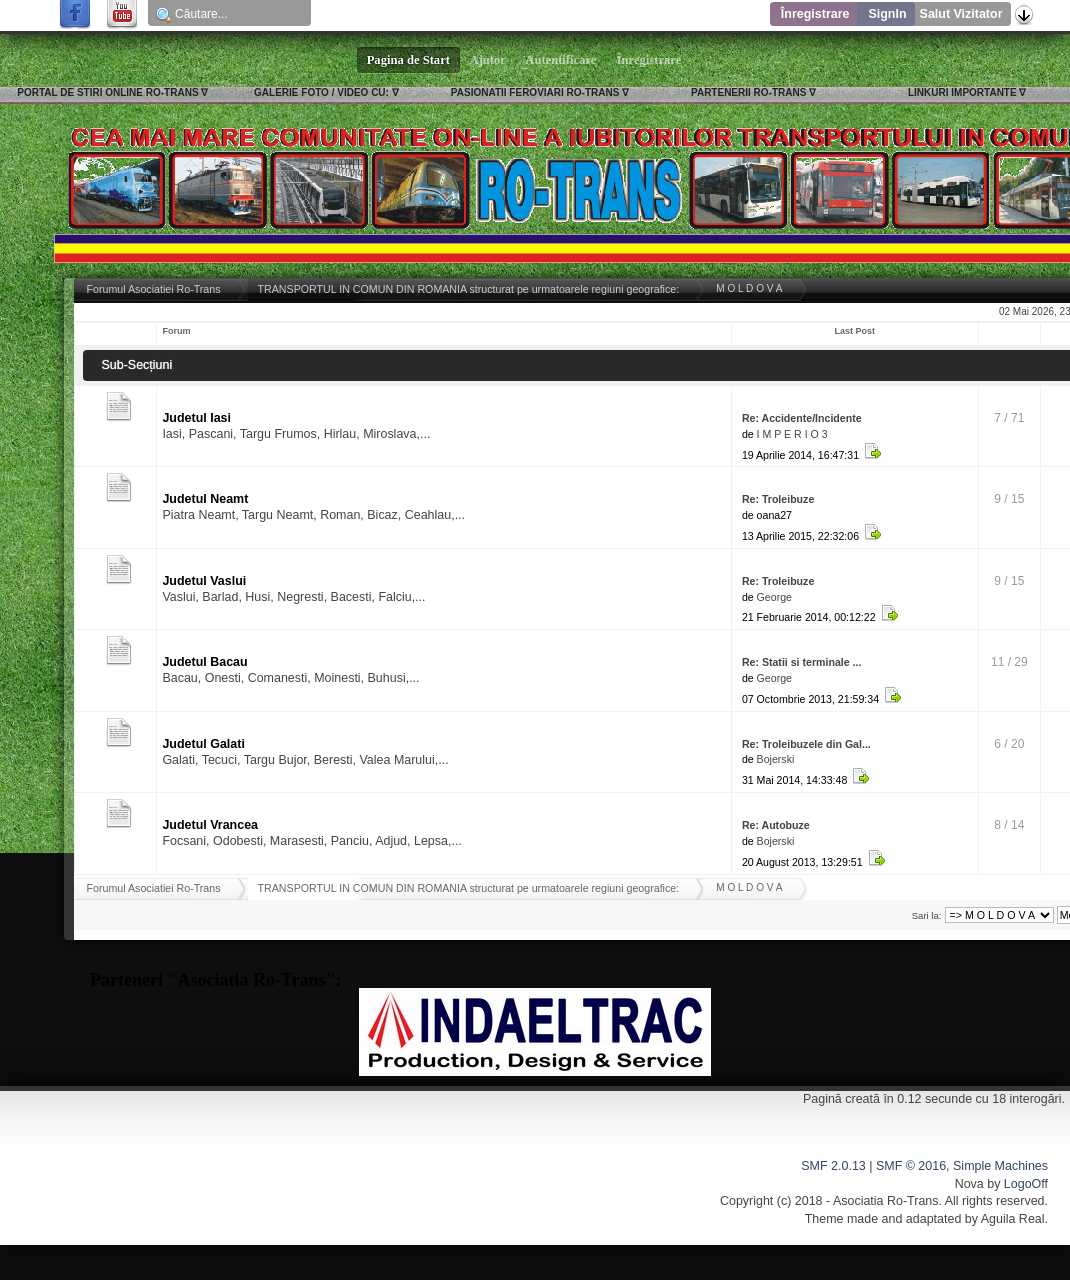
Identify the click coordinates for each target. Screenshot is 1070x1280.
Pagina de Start (409, 60)
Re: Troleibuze (778, 499)
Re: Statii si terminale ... (802, 662)
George (774, 597)
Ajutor (488, 60)
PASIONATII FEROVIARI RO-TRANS (535, 92)
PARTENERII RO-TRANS (748, 92)
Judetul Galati (203, 744)
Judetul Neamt (205, 499)
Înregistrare (815, 14)
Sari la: (927, 915)
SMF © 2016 (911, 1166)
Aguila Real (1013, 1219)
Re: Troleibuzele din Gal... (806, 744)
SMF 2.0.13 (833, 1166)
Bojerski (776, 759)
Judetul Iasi (196, 418)
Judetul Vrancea (210, 825)
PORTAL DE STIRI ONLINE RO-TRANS (107, 92)
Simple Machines (1000, 1166)
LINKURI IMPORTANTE (962, 92)
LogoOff (1026, 1184)
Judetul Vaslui (204, 581)
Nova (969, 1184)
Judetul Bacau (204, 662)
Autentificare (561, 60)
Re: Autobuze (776, 825)
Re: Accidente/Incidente (802, 418)
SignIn (887, 14)
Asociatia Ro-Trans (886, 1201)
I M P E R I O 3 (792, 434)
